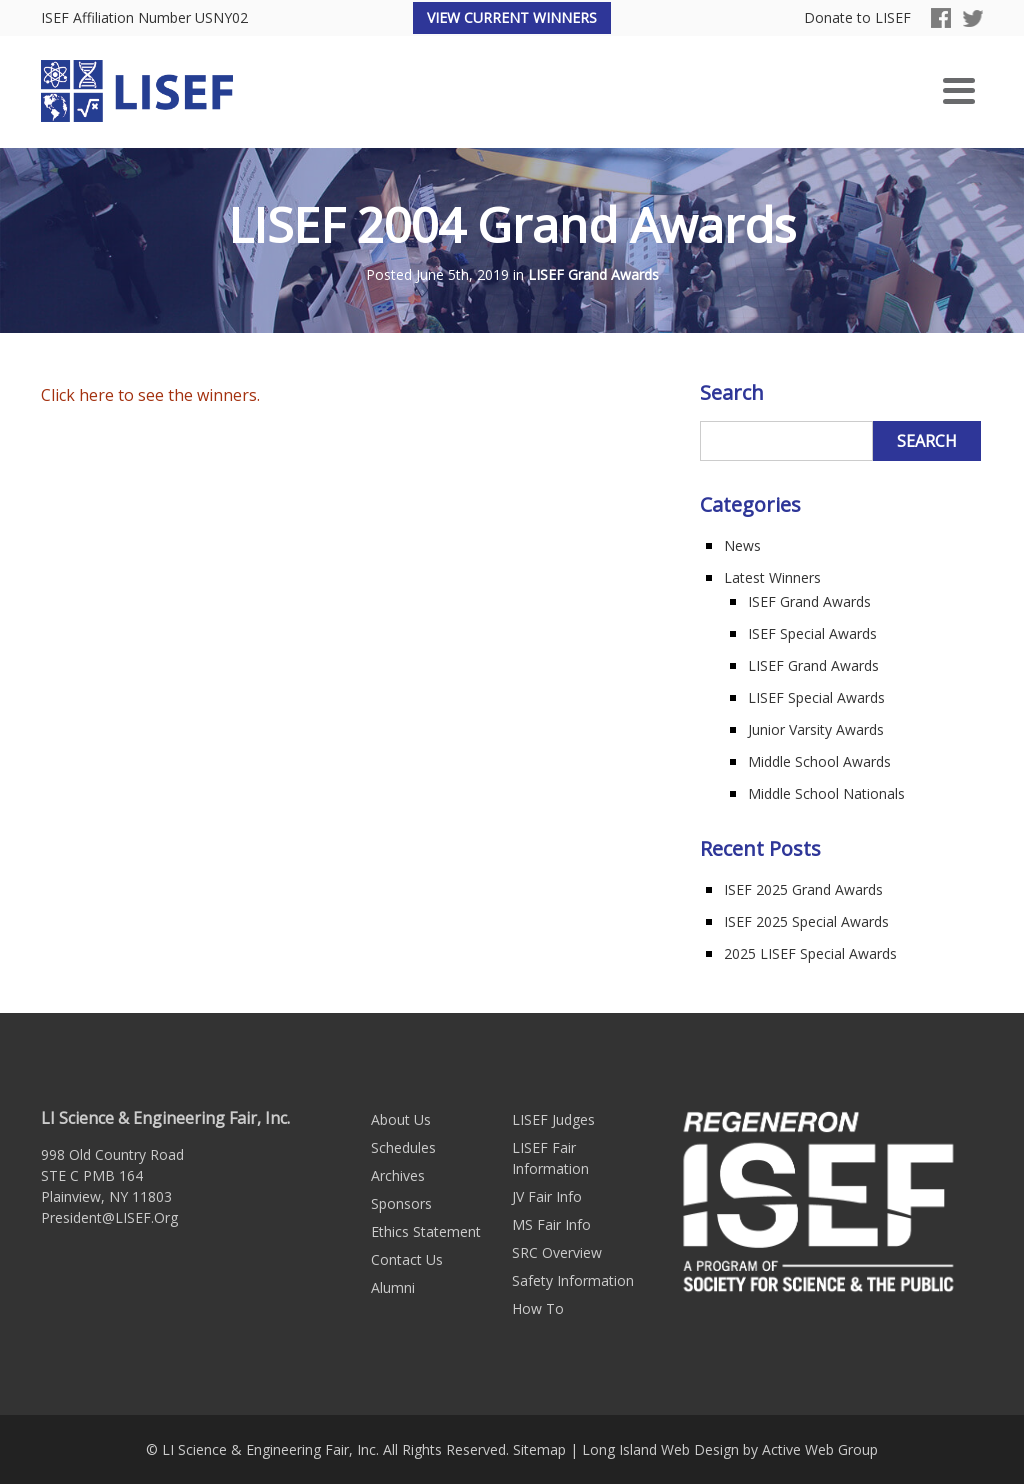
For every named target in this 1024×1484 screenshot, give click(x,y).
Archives (398, 1175)
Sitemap (539, 1449)
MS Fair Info (551, 1224)
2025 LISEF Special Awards (810, 953)
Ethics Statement (426, 1231)
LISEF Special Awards (816, 697)
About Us (401, 1119)
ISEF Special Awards (812, 633)
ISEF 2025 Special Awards (806, 921)
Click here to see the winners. (150, 395)
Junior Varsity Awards (816, 729)
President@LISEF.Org (109, 1217)
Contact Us (407, 1259)
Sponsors (401, 1203)
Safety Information (573, 1280)
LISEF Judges (553, 1119)
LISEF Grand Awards (593, 275)
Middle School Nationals (826, 793)
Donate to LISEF (857, 18)
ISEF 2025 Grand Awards (803, 889)
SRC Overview (557, 1252)
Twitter (973, 18)
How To (538, 1308)
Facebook (941, 18)
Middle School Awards (819, 761)
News (742, 545)
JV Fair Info (547, 1196)
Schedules (403, 1147)
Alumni (393, 1287)
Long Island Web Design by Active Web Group (730, 1449)
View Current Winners (512, 17)
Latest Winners (772, 577)
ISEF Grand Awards (809, 601)
